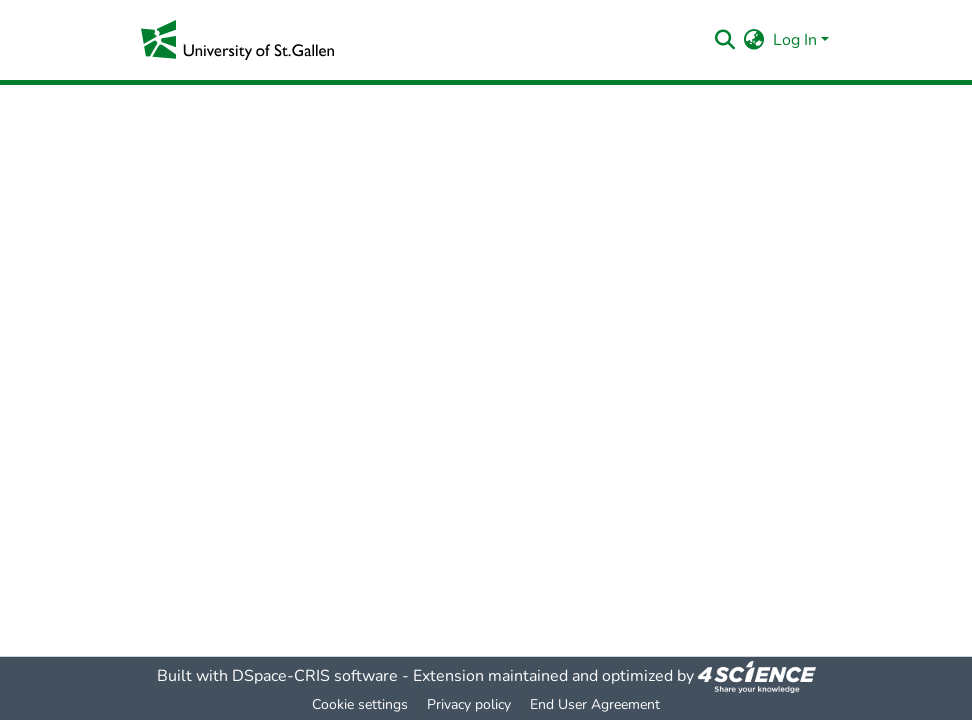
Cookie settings (360, 704)
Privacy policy (469, 704)
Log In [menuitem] (795, 40)
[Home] (237, 40)
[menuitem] (754, 40)
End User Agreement (595, 704)
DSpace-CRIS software (315, 676)
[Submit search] (725, 40)
